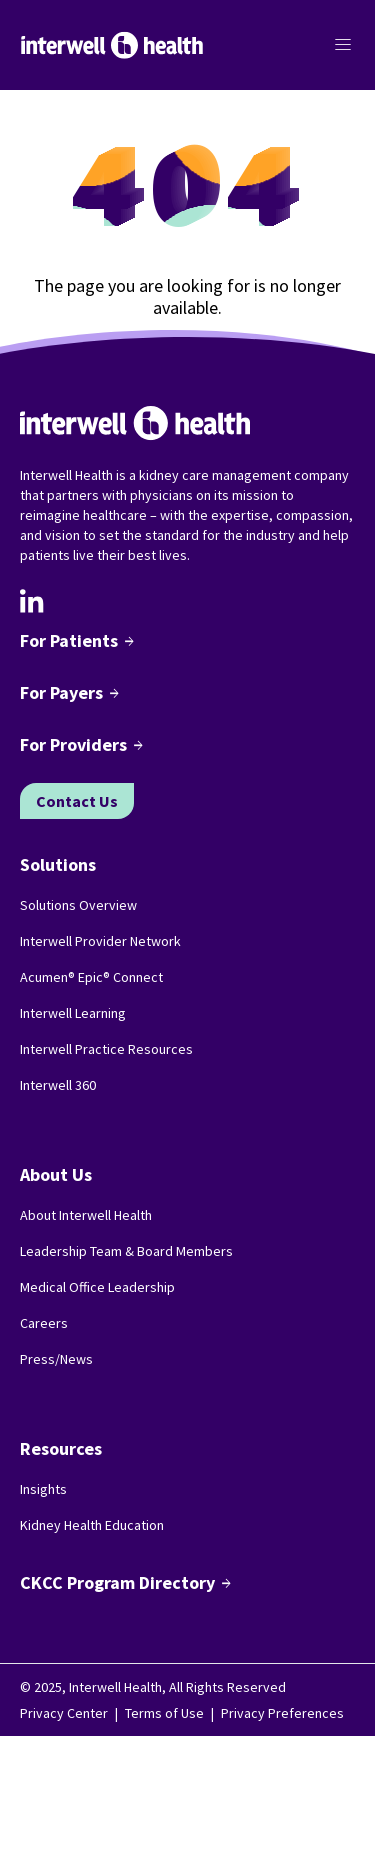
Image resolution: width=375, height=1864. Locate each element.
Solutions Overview (78, 905)
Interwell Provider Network (100, 941)
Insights (43, 1489)
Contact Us (77, 801)
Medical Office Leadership (97, 1287)
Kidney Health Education (92, 1525)
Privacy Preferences (282, 1713)
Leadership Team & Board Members (126, 1251)
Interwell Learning (73, 1013)
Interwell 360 (58, 1085)
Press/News (56, 1359)
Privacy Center (64, 1713)
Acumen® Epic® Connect (91, 977)
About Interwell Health (86, 1215)
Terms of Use (164, 1713)
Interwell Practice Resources (106, 1049)
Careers (44, 1323)
